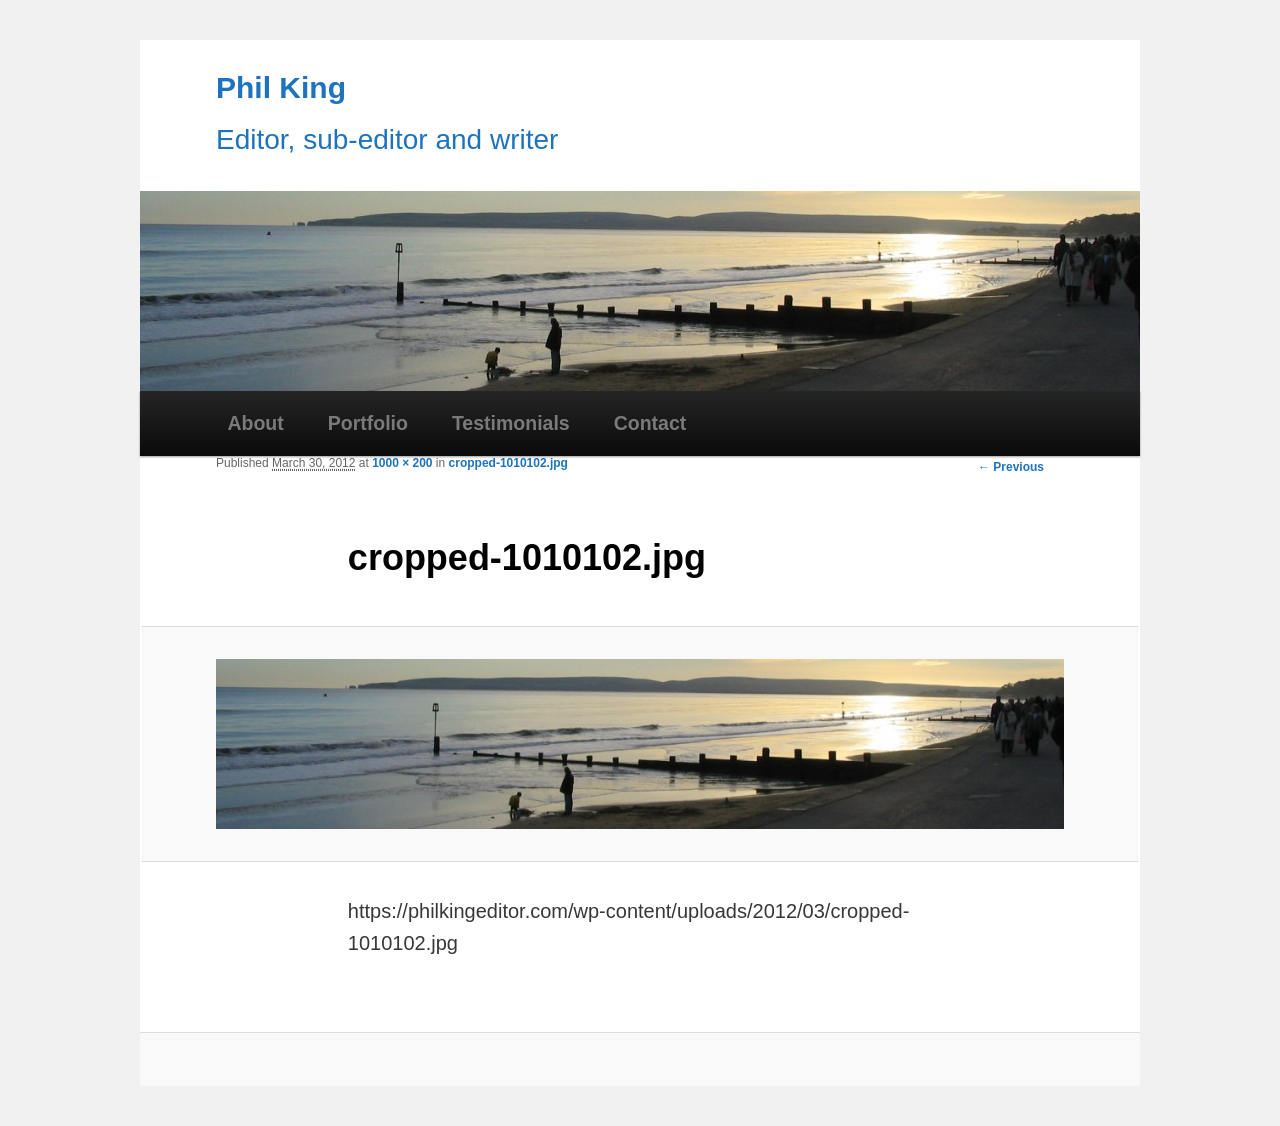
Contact (650, 423)
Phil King (281, 87)
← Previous (1011, 467)
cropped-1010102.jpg (508, 463)
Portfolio (368, 423)
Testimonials (511, 423)
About (255, 423)
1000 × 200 (402, 463)
